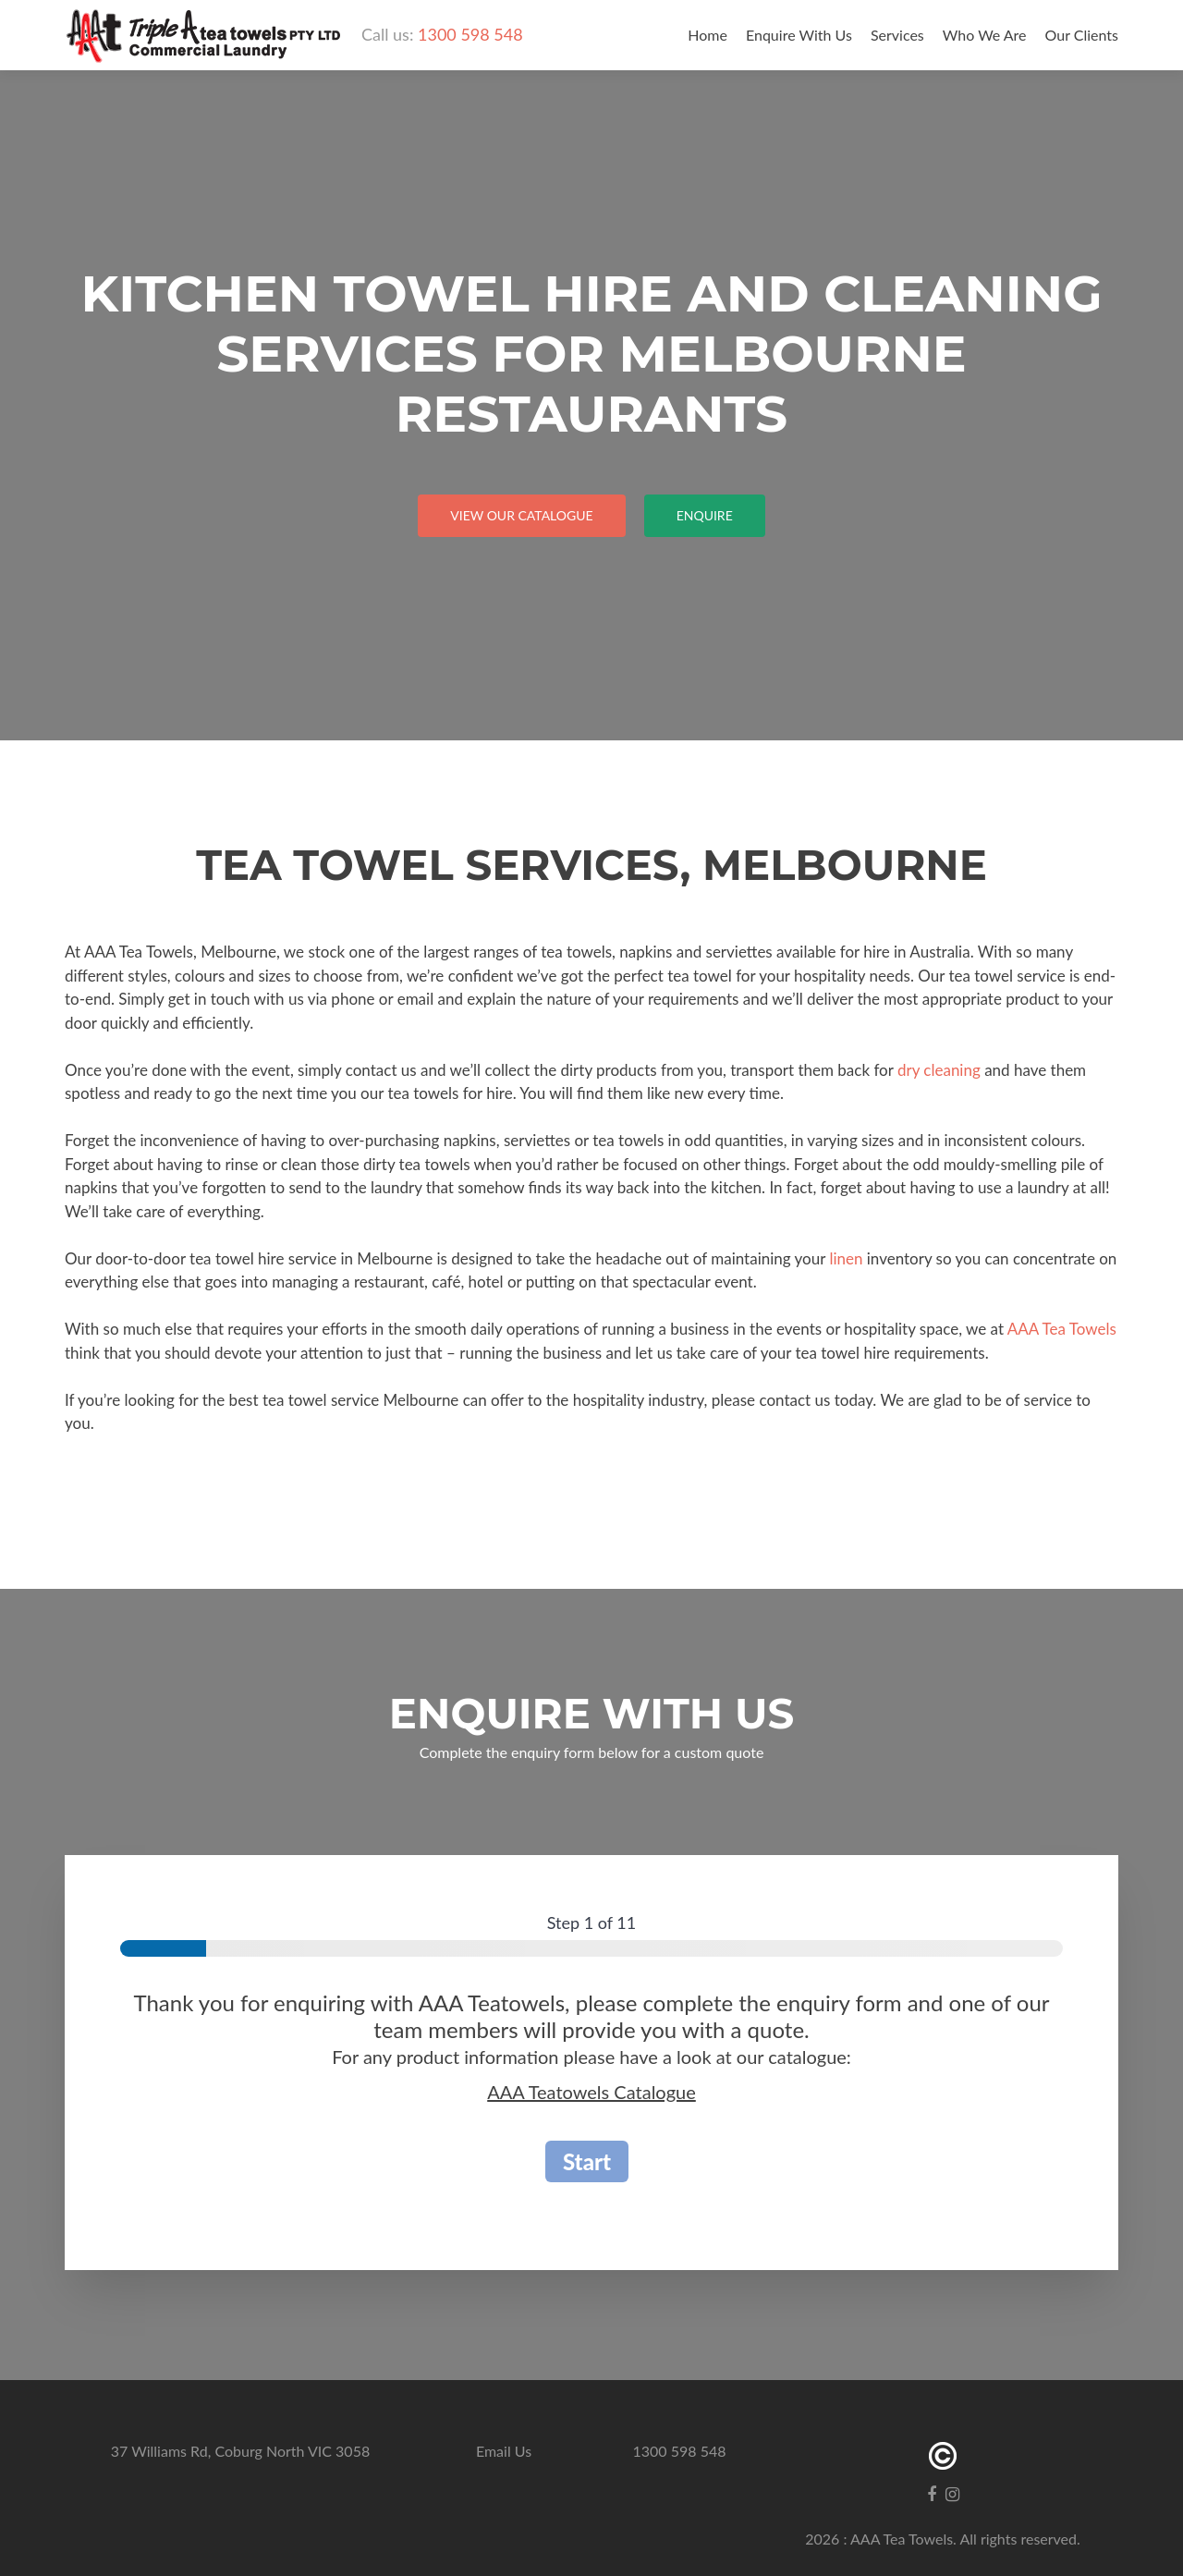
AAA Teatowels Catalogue (591, 2092)
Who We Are (985, 34)
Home (707, 34)
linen (845, 1258)
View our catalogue (521, 515)
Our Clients (1081, 34)
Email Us (503, 2451)
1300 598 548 (470, 34)
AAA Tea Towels (1061, 1328)
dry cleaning (939, 1070)
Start (587, 2161)
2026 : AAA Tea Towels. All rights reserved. (942, 2538)
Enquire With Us (799, 34)
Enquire (705, 515)
